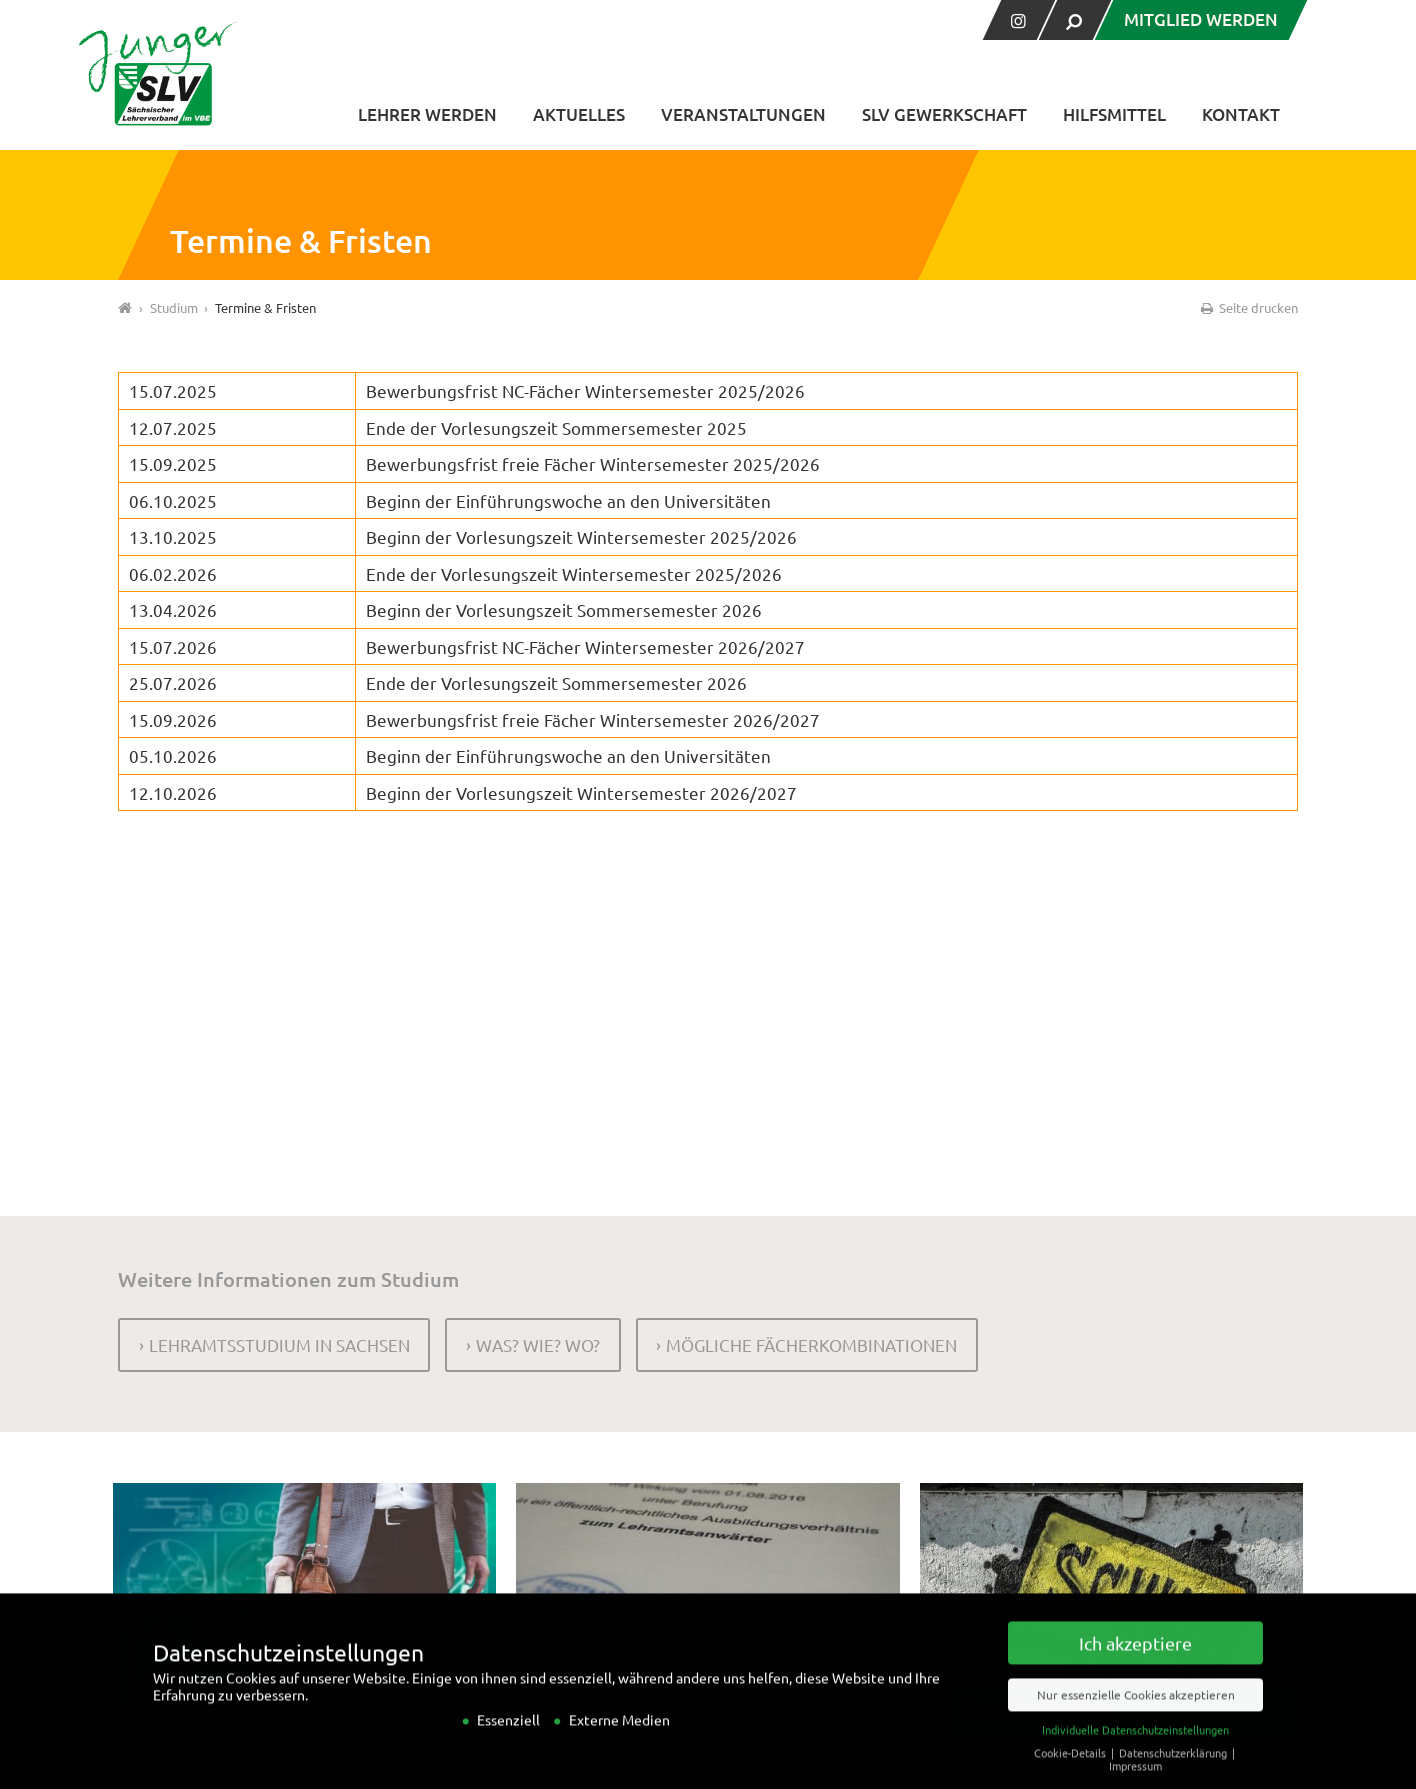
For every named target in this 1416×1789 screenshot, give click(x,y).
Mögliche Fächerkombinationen (811, 1344)
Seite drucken (1248, 307)
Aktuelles (579, 114)
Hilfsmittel (1114, 114)
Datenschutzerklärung (1174, 1771)
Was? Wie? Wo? (538, 1344)
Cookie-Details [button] (1071, 1771)
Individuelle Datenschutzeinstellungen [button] (1135, 1748)
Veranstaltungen (743, 114)
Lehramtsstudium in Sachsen (279, 1344)
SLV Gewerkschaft (944, 114)
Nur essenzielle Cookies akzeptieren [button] (1136, 1713)
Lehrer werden (427, 114)
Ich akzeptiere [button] (1135, 1661)
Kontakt (1241, 114)
